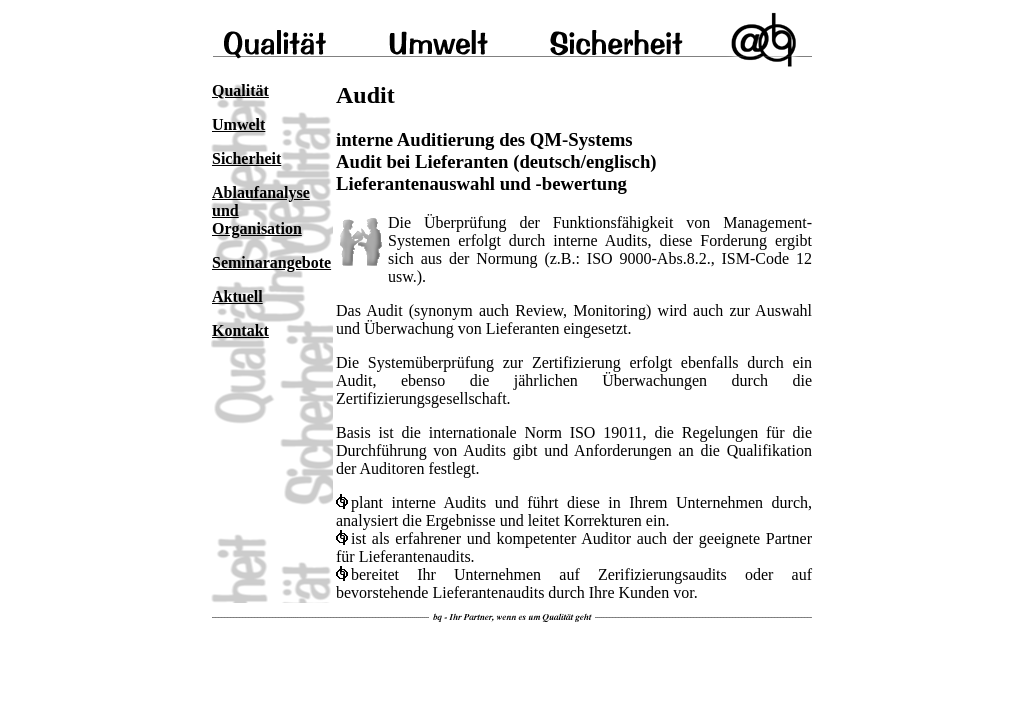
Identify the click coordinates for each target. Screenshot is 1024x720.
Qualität (240, 90)
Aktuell (237, 296)
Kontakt (240, 330)
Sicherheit (246, 158)
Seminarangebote (271, 262)
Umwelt (238, 124)
